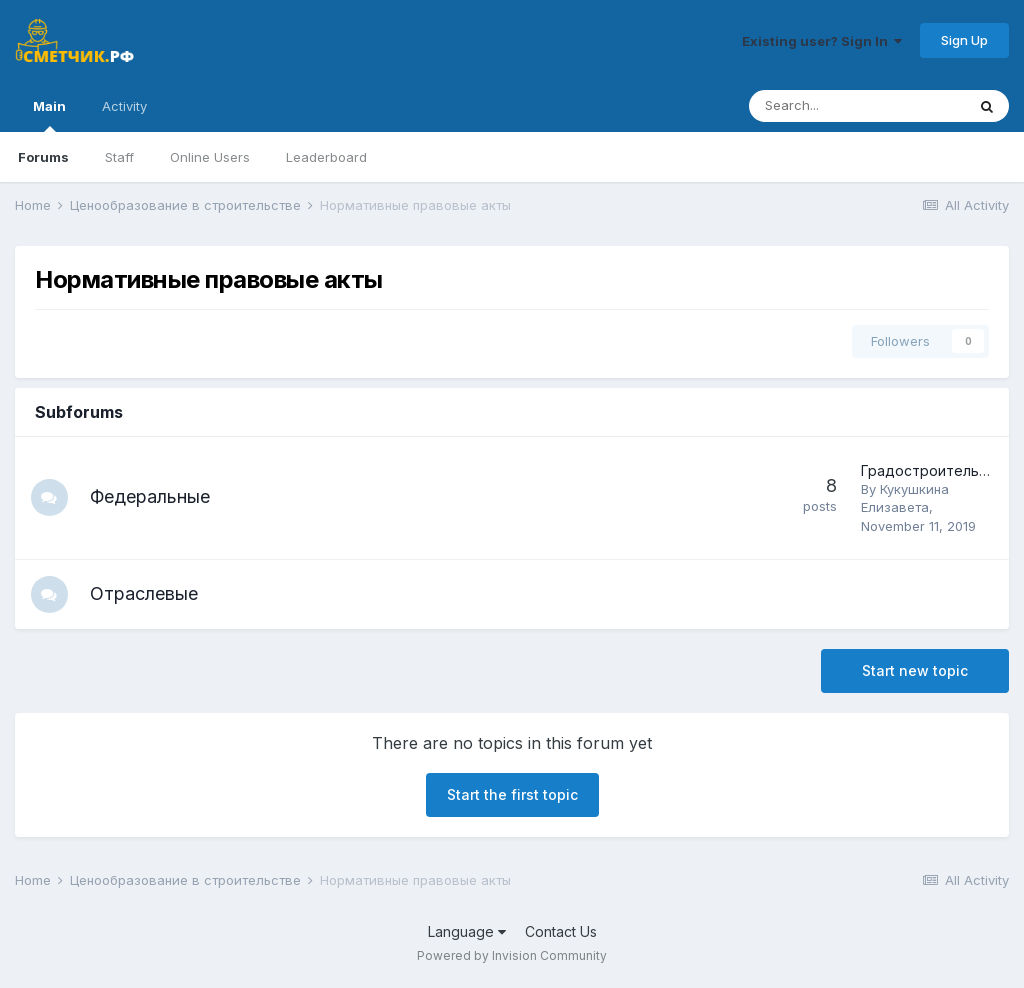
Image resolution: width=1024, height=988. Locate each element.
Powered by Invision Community (512, 958)
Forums (43, 157)
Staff (119, 157)
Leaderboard (326, 157)
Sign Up (964, 40)
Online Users (210, 157)
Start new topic (915, 673)
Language (467, 933)
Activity (124, 106)
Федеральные (153, 496)
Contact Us (561, 933)
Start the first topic (512, 797)
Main (49, 115)
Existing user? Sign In (822, 41)
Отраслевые (147, 594)
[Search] (857, 106)
